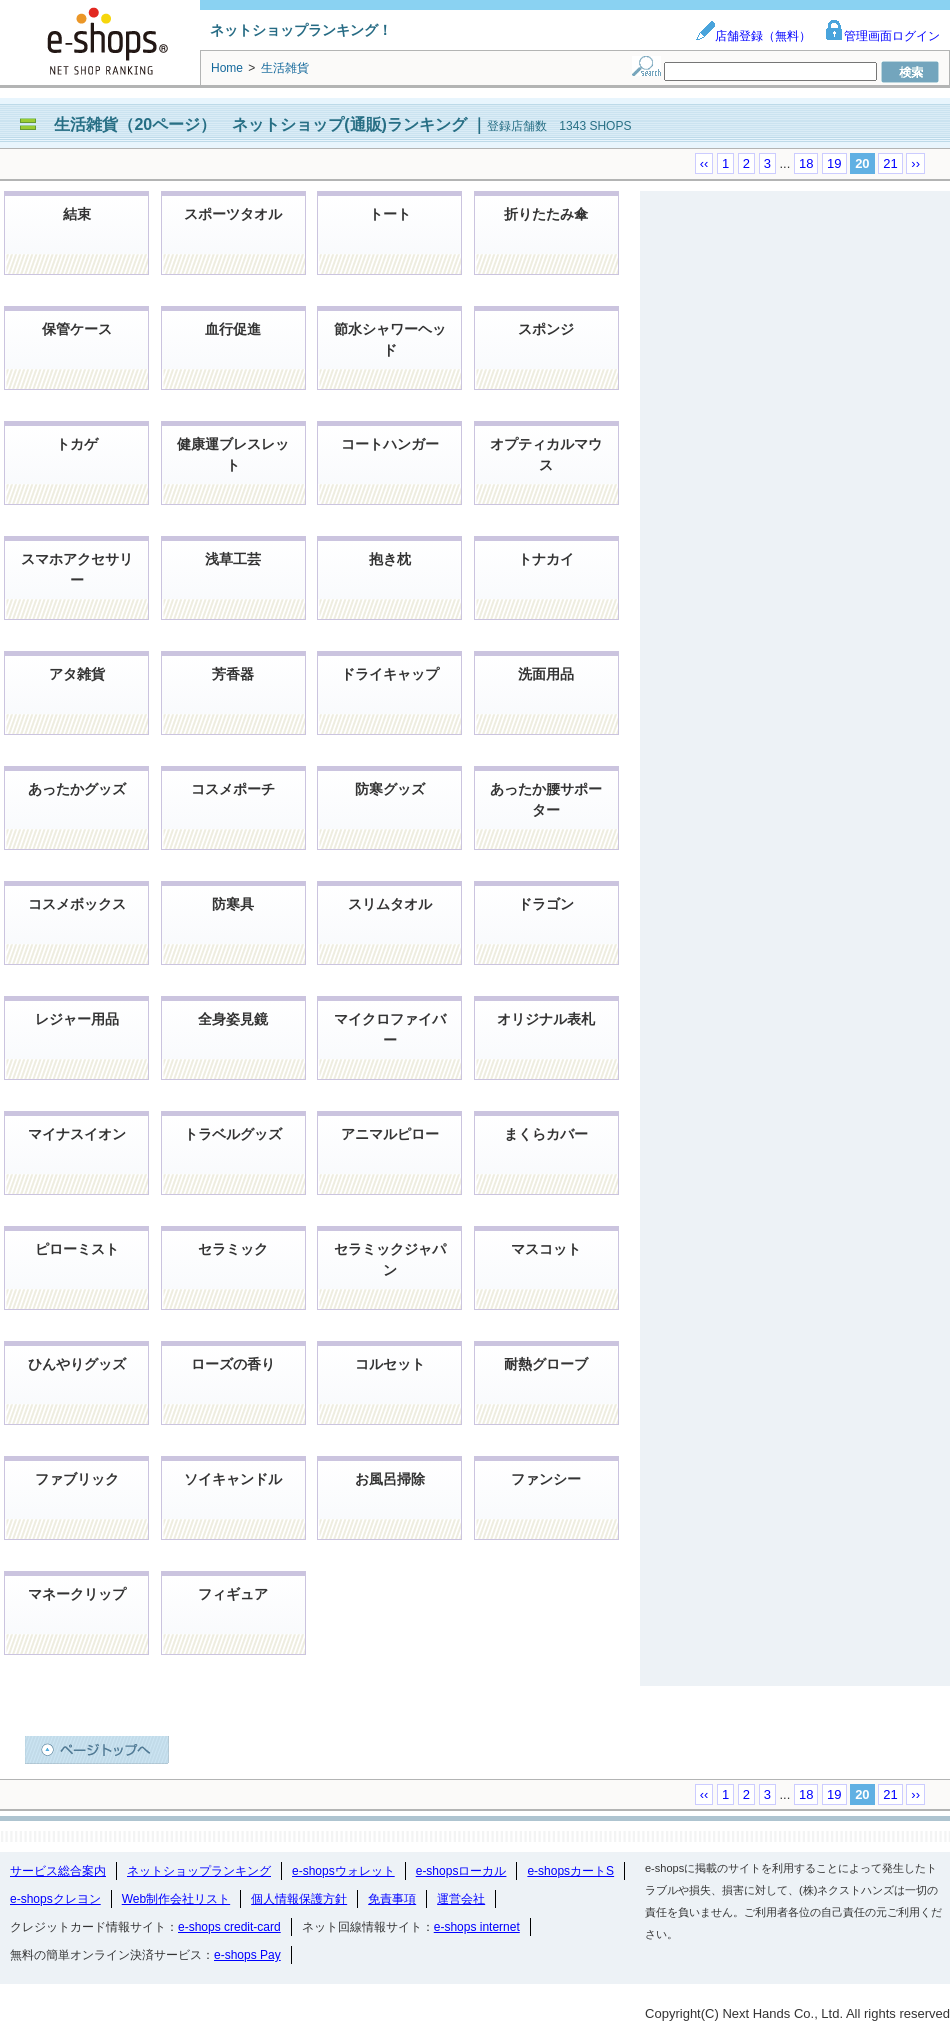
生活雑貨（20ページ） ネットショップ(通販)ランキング (262, 124)
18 (806, 163)
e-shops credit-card (229, 1927)
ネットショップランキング (199, 1871)
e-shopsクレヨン (55, 1899)
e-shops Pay (247, 1955)
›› (915, 163)
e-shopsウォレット (343, 1871)
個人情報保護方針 (299, 1899)
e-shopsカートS (570, 1871)
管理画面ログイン (882, 36)
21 (890, 163)
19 (834, 163)
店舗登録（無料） (753, 36)
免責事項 (392, 1899)
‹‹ (704, 163)
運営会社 (461, 1899)
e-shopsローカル (461, 1871)
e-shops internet (477, 1927)
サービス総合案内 (58, 1871)
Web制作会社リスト (176, 1899)
